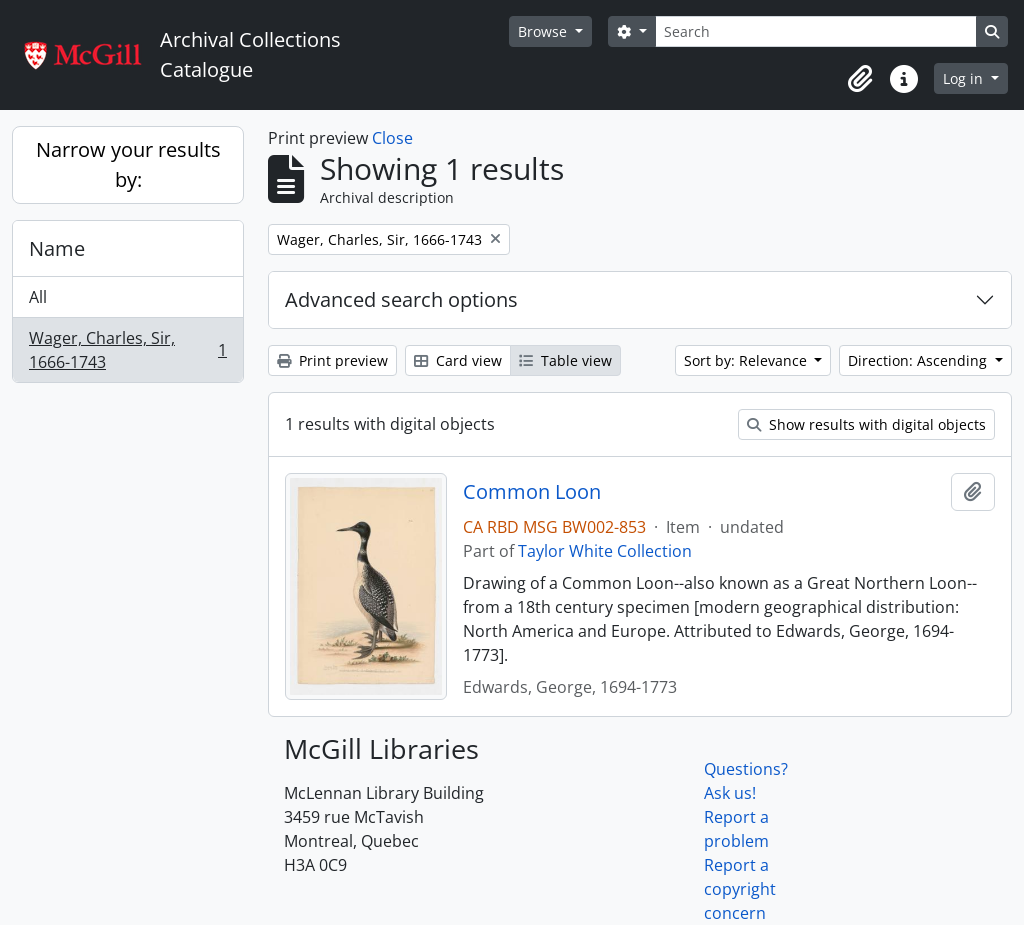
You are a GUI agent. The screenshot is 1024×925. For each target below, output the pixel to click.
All (38, 297)
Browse (544, 31)
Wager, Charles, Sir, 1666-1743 (127, 350)
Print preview (332, 360)
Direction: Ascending (919, 360)
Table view (565, 360)
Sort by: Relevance (747, 360)
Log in (965, 78)
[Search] (816, 31)
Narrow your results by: (128, 164)
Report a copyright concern (740, 889)
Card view (458, 360)
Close (392, 138)
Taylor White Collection (605, 551)
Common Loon (532, 492)
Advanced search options (401, 299)
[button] (860, 79)
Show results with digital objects (866, 424)
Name (57, 248)
